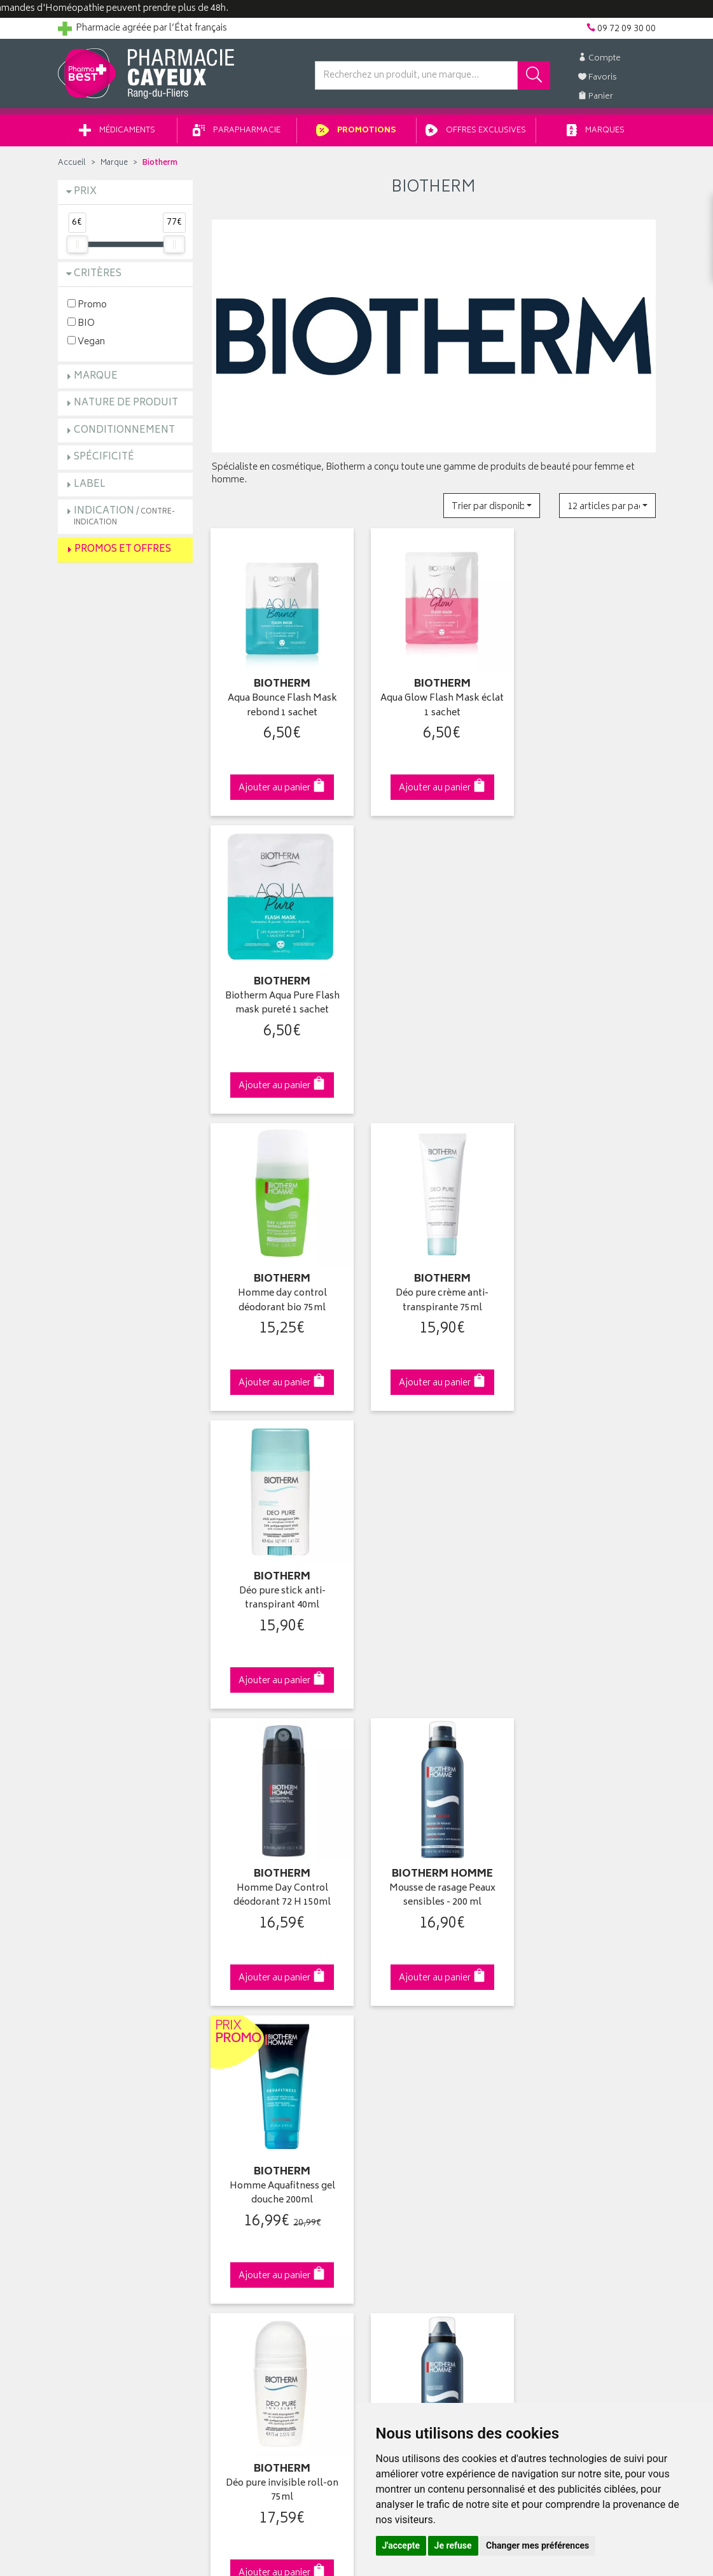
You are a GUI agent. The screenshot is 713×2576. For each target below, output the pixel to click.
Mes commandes (401, 2067)
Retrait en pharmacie (561, 2037)
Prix (85, 193)
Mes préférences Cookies (263, 2214)
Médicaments (117, 132)
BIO (81, 324)
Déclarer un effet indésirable (268, 2140)
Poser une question (97, 2067)
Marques (596, 132)
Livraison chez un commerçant (582, 2067)
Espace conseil (242, 2096)
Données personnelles (258, 2184)
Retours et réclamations (106, 2096)
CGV (221, 2155)
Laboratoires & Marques (259, 2052)
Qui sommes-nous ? (100, 2037)
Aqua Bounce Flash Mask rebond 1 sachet (279, 701)
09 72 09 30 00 (588, 1816)
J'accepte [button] (401, 2545)
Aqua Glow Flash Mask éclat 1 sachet (433, 701)
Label (90, 485)
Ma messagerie (396, 2110)
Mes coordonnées (403, 2052)
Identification (392, 2037)
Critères (97, 275)
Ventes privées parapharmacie (272, 2081)
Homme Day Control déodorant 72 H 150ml (279, 1284)
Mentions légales (246, 2170)
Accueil (72, 165)
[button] (491, 507)
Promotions (356, 132)
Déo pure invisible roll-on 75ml (279, 1574)
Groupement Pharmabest (109, 2052)
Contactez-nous (91, 2081)
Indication (124, 518)
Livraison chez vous (559, 2052)
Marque (114, 165)
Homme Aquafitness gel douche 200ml (587, 1284)
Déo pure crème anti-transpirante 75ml (433, 992)
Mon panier (388, 2081)
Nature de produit (126, 405)
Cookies (228, 2200)
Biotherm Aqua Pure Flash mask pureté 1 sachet (587, 701)
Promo (87, 305)
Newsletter (233, 2110)
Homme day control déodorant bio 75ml (279, 992)
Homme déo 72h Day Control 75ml (587, 1574)
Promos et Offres (122, 551)
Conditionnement (124, 431)
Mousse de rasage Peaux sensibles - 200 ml (433, 1284)
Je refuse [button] (453, 2545)
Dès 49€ (279, 1822)
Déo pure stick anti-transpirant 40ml (587, 992)
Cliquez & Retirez (125, 1816)
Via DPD (434, 1816)
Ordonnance (237, 2126)
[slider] (77, 246)
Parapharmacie (236, 132)
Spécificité (104, 459)
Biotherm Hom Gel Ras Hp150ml (434, 1574)
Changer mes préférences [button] (537, 2545)
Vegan (86, 342)
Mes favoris (389, 2096)
